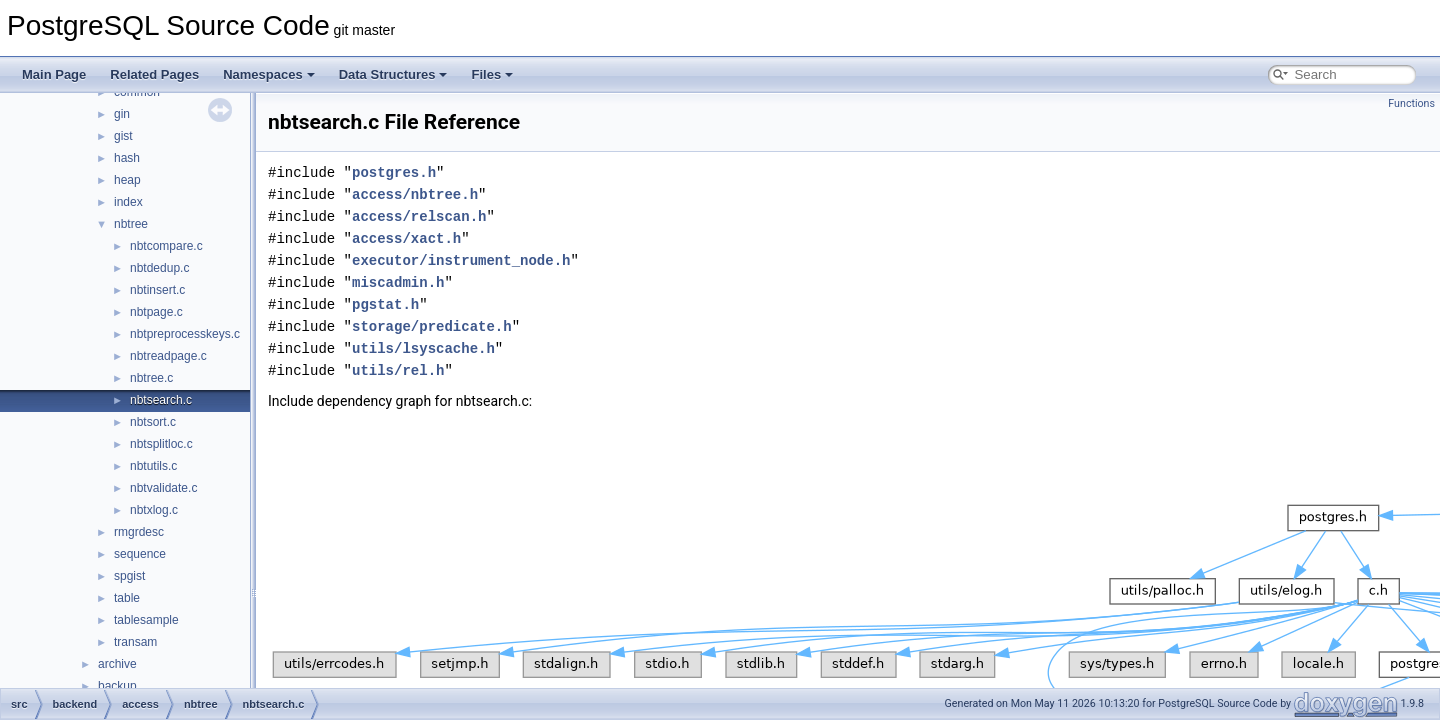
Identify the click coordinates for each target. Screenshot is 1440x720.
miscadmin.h (398, 282)
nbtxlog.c (154, 510)
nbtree (131, 224)
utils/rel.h (398, 370)
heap (127, 180)
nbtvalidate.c (163, 488)
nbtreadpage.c (168, 356)
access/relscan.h (419, 216)
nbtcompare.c (166, 246)
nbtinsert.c (157, 290)
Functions (1411, 103)
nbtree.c (151, 378)
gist (123, 136)
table (127, 598)
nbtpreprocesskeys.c (185, 334)
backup (117, 686)
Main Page (54, 74)
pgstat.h (385, 304)
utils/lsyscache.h (423, 348)
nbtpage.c (156, 312)
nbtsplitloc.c (161, 444)
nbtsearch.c (161, 400)
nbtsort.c (153, 422)
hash (127, 158)
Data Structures (393, 74)
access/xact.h (406, 238)
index (128, 202)
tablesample (146, 620)
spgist (129, 576)
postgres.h (394, 172)
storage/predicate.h (432, 326)
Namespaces (269, 74)
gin (122, 114)
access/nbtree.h (415, 194)
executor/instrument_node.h (461, 260)
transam (135, 642)
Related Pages (154, 74)
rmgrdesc (139, 532)
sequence (140, 554)
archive (117, 664)
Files (492, 74)
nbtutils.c (153, 466)
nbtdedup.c (159, 268)
